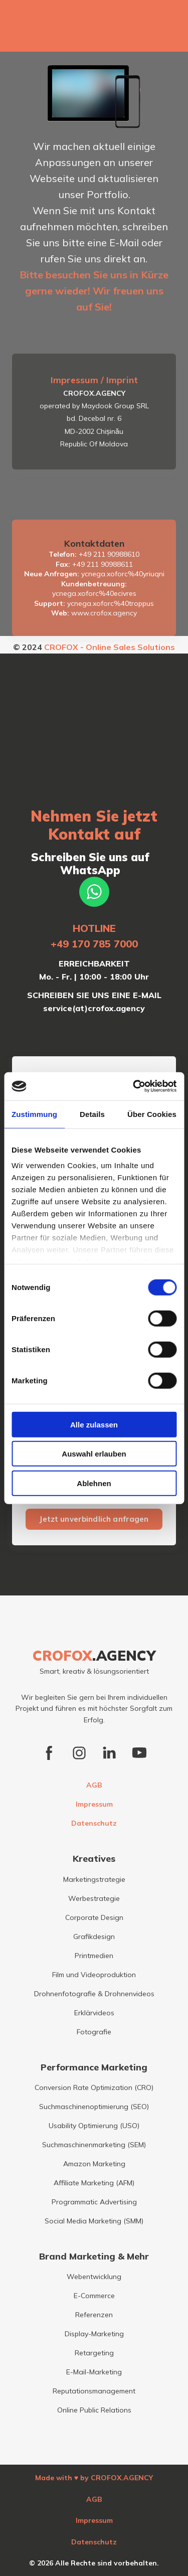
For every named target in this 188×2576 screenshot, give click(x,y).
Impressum (94, 1804)
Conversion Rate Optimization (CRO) (94, 2087)
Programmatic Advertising (94, 2201)
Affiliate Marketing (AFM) (94, 2182)
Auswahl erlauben (94, 1454)
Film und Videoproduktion (94, 1974)
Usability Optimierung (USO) (94, 2125)
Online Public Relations (94, 2409)
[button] (94, 892)
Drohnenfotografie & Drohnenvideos (94, 1993)
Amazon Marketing (94, 2163)
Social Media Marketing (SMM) (94, 2220)
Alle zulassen (94, 1424)
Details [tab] (92, 1113)
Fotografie (94, 2031)
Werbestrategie (94, 1898)
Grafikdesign (94, 1936)
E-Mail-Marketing (94, 2371)
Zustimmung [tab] (34, 1113)
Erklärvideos (94, 2012)
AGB (94, 1785)
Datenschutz (94, 1823)
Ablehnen (94, 1483)
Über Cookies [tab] (151, 1113)
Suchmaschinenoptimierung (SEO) (94, 2106)
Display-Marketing (94, 2333)
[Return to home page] (94, 1656)
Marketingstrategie (94, 1879)
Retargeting (94, 2352)
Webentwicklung (94, 2276)
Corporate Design (94, 1917)
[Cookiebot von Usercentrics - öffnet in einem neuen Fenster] (133, 1086)
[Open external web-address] (94, 28)
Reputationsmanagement (94, 2390)
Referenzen (94, 2314)
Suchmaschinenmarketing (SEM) (94, 2144)
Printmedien (94, 1955)
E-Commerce (94, 2295)
